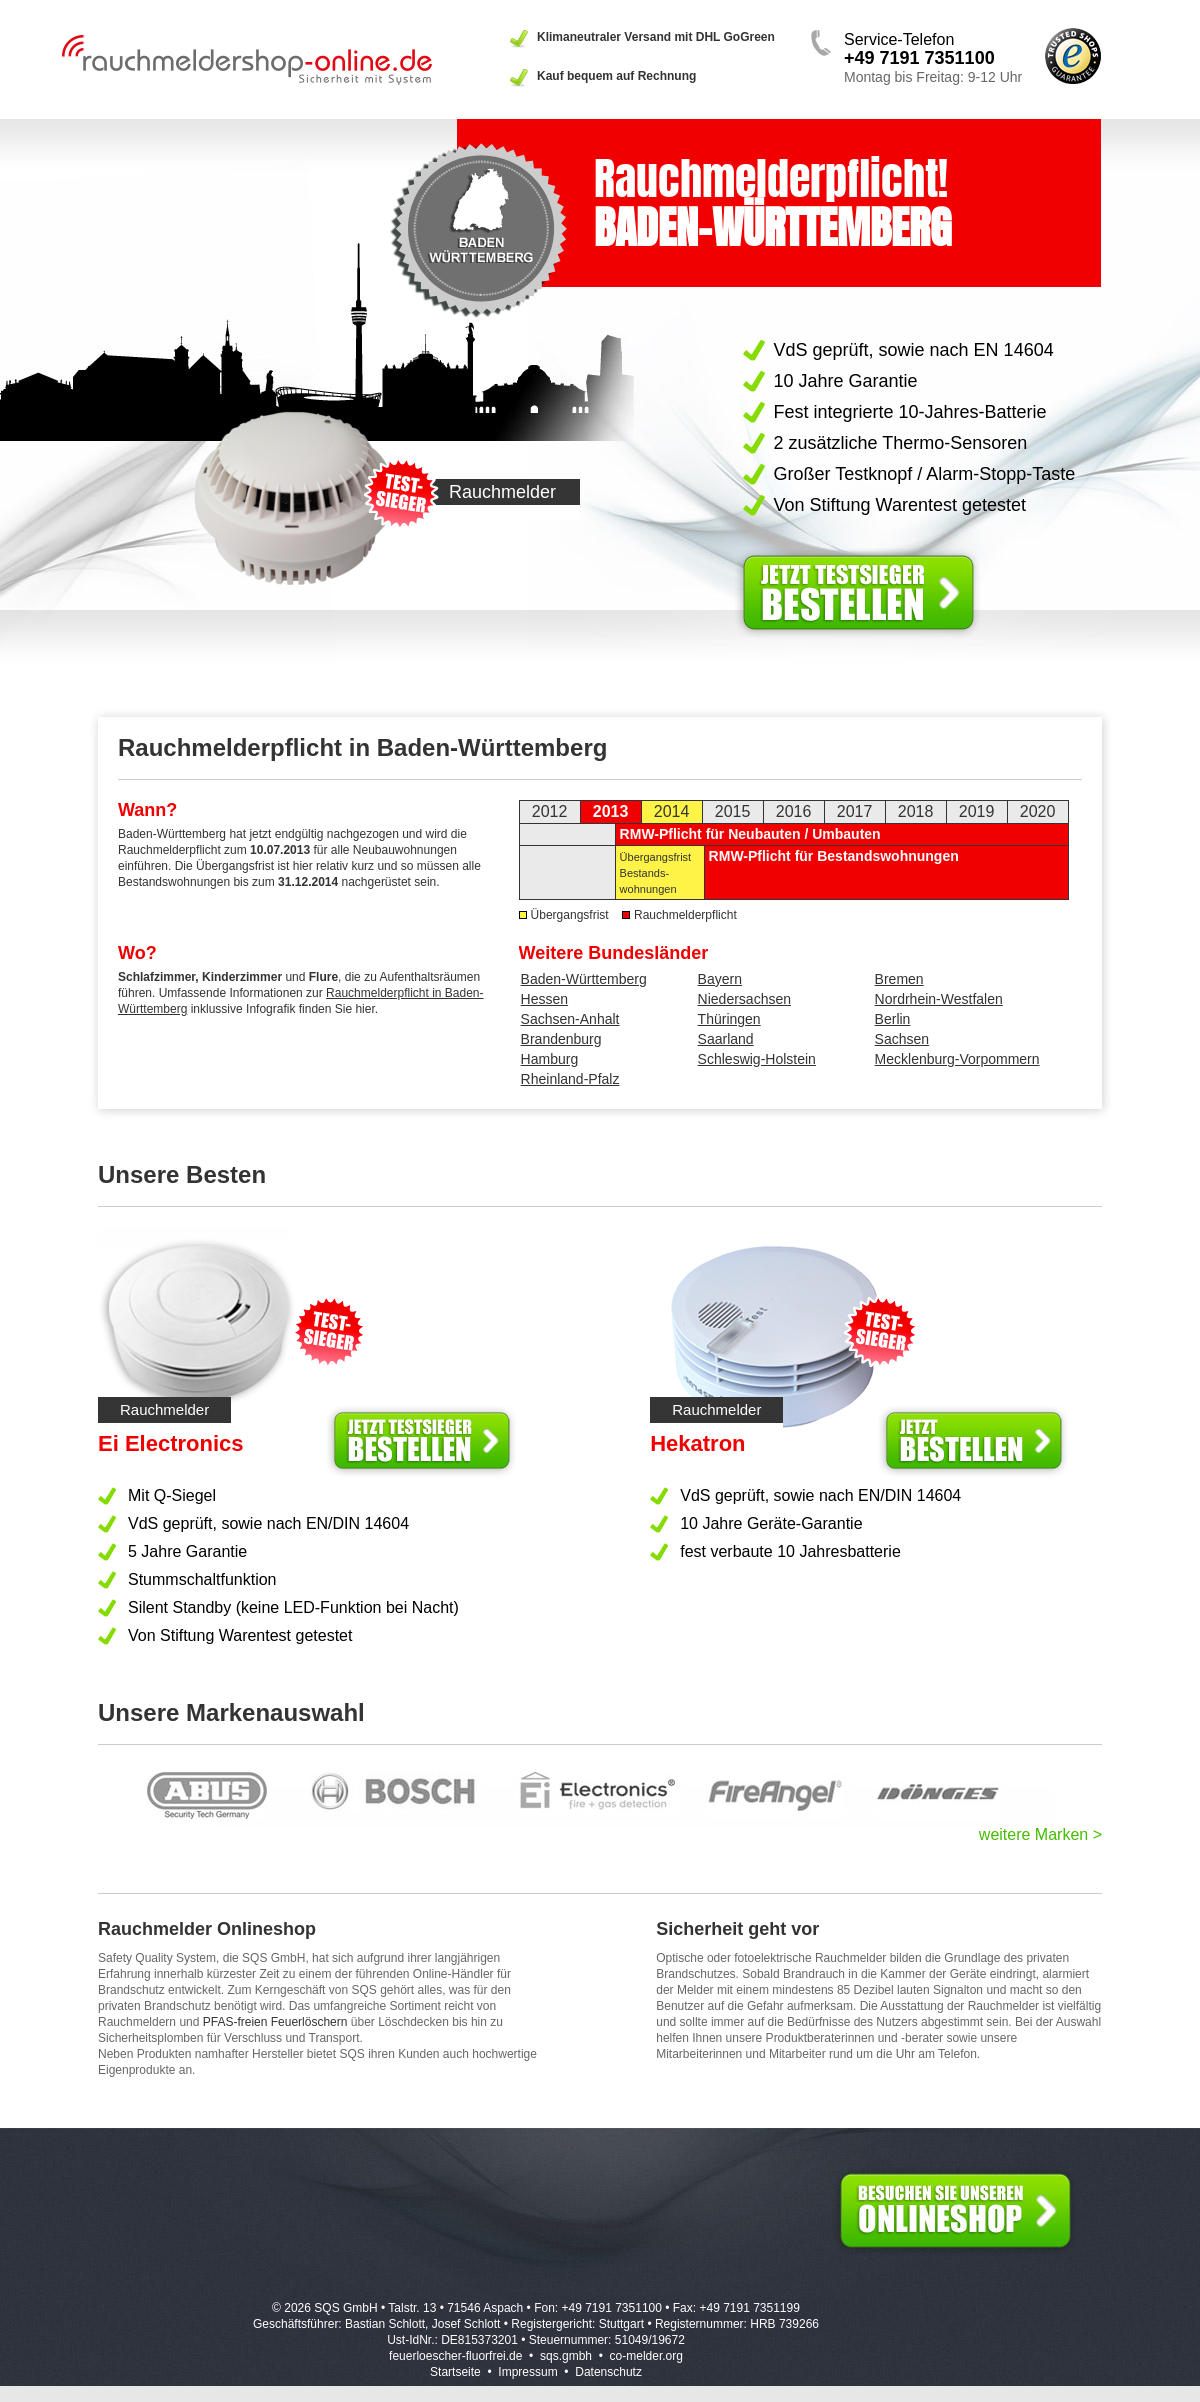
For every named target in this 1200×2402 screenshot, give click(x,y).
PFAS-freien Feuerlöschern (275, 2022)
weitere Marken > (1040, 1834)
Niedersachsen (744, 999)
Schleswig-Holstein (757, 1059)
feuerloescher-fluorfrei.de (455, 2356)
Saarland (726, 1039)
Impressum (527, 2372)
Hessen (544, 999)
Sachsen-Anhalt (570, 1019)
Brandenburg (561, 1039)
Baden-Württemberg (584, 979)
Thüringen (729, 1019)
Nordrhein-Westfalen (939, 999)
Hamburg (550, 1059)
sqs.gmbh (566, 2356)
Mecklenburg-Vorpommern (957, 1059)
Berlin (893, 1019)
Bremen (899, 979)
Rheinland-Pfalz (570, 1079)
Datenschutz (608, 2372)
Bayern (720, 979)
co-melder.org (646, 2356)
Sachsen (902, 1039)
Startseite (455, 2372)
